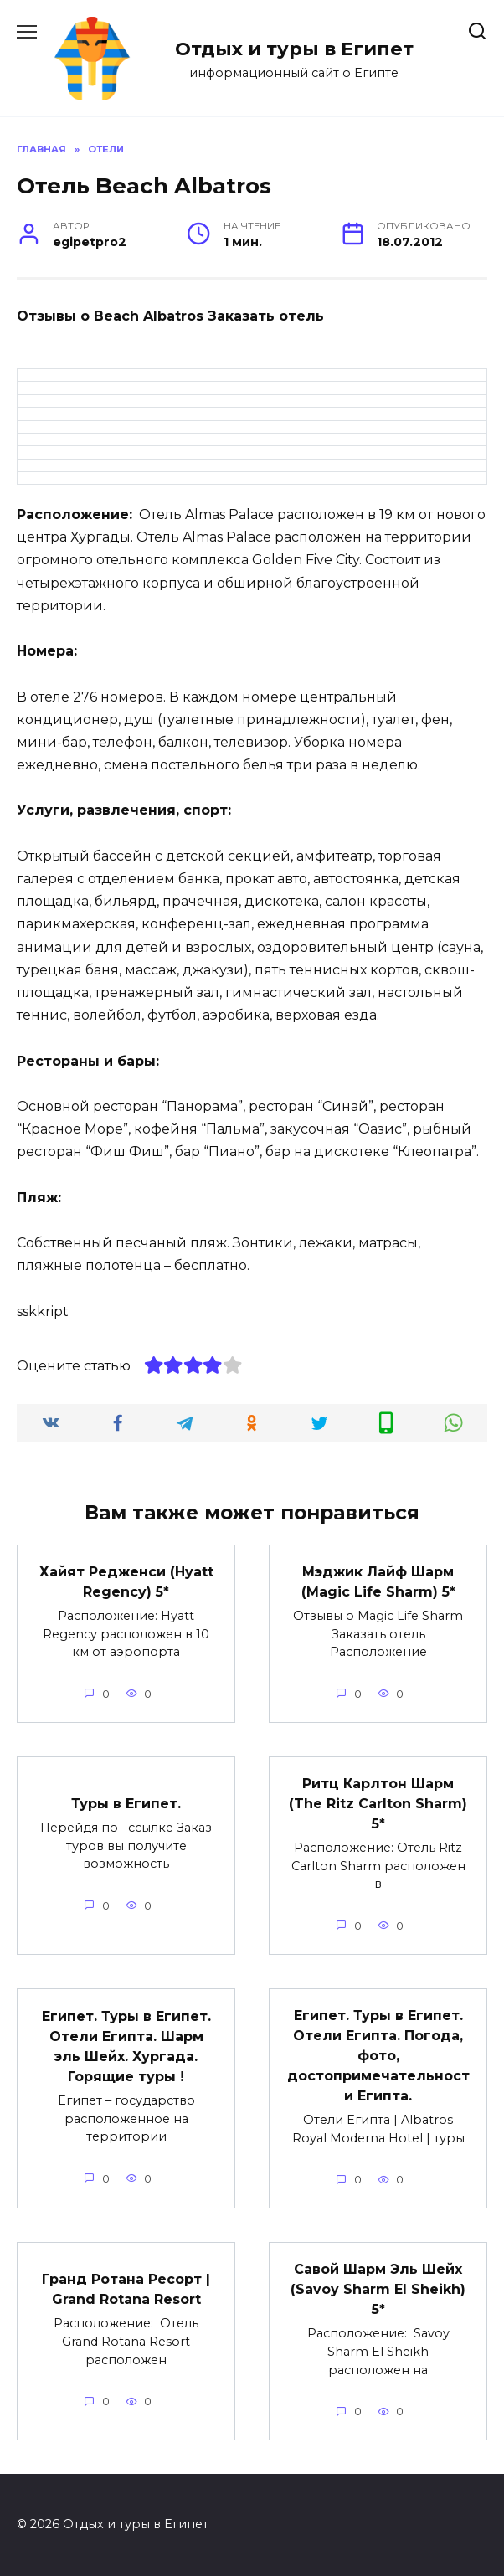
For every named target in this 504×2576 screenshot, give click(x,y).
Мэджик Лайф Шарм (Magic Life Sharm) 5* (378, 1582)
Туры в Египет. (126, 1804)
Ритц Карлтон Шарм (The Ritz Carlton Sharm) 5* (378, 1804)
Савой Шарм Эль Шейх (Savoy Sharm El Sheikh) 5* (378, 2289)
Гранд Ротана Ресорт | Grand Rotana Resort (126, 2289)
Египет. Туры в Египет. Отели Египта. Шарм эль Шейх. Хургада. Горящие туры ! (126, 2046)
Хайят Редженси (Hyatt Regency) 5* (126, 1582)
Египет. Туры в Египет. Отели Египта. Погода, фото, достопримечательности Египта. (378, 2056)
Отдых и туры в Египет (294, 48)
